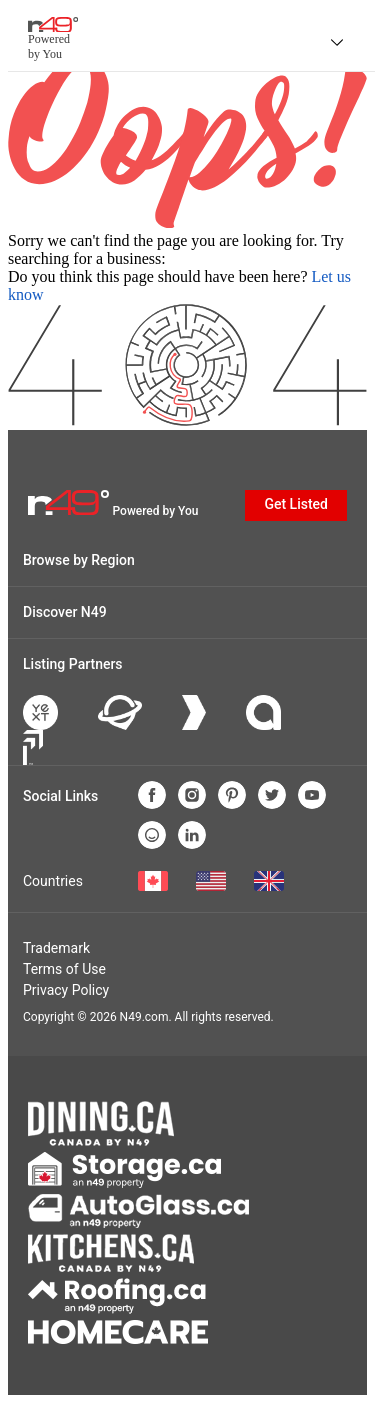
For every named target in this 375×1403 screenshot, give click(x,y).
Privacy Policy (66, 990)
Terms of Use (64, 969)
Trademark (56, 948)
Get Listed (296, 504)
